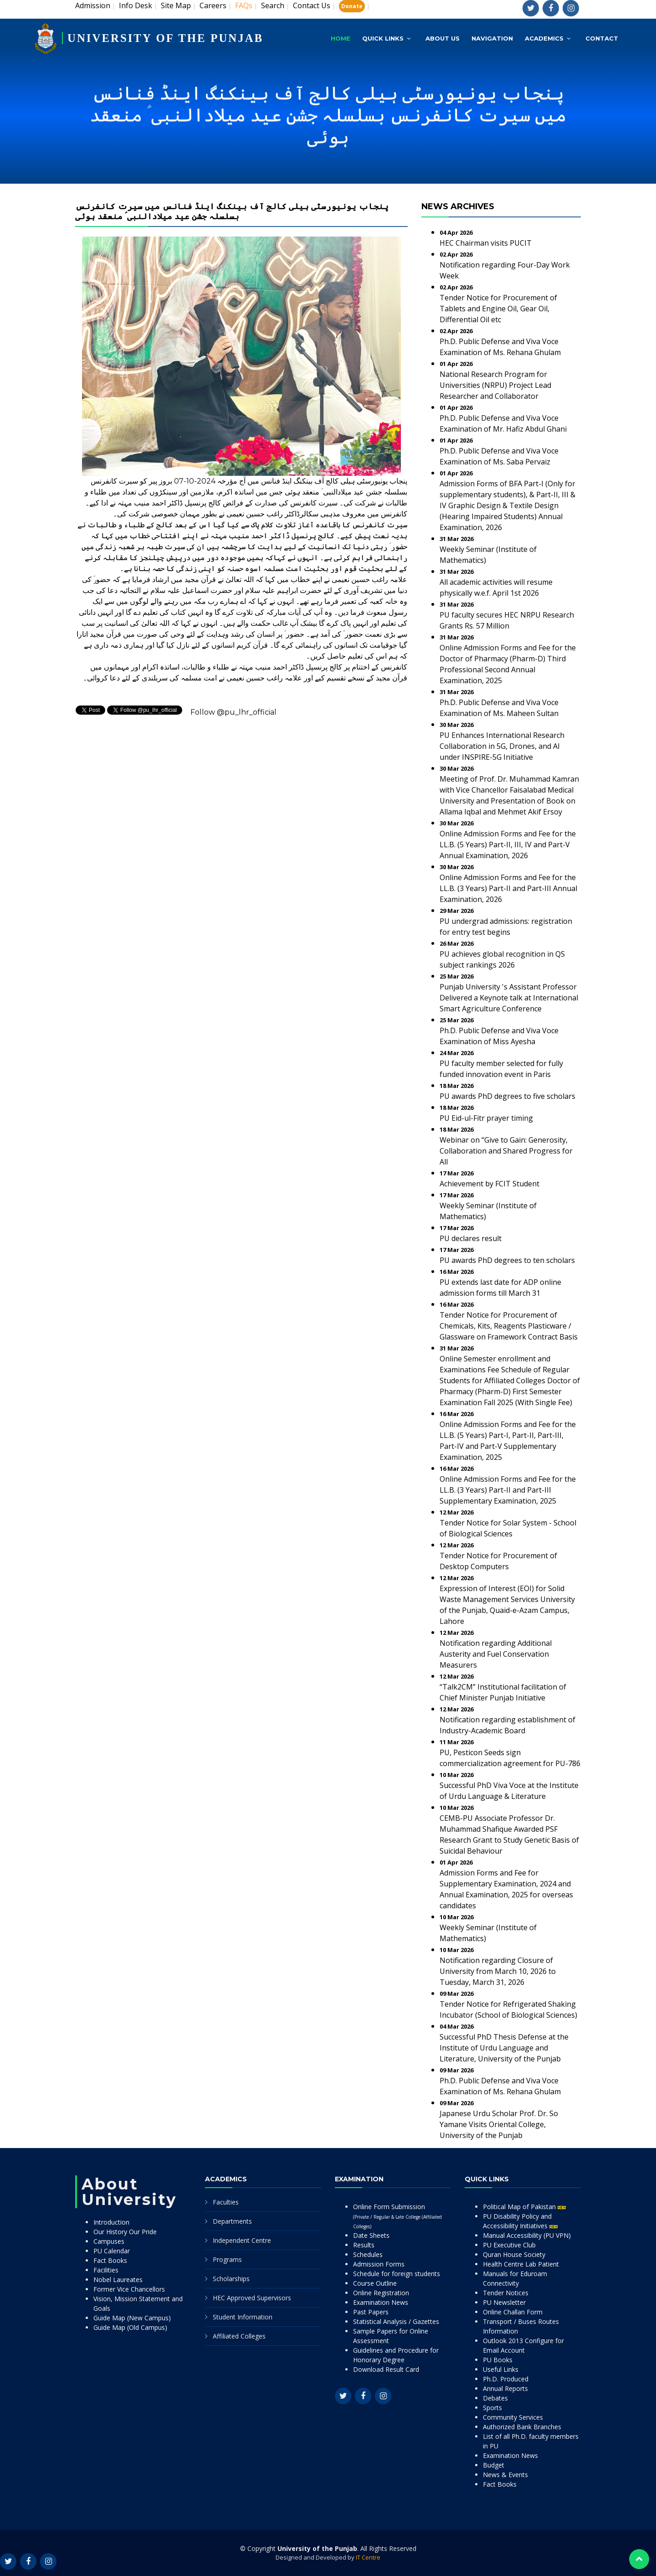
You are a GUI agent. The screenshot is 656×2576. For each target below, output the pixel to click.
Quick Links (383, 35)
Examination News (380, 2302)
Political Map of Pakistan (524, 2206)
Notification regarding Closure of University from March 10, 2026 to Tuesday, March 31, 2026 (498, 1971)
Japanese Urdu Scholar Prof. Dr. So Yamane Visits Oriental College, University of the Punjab (499, 2124)
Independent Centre (242, 2240)
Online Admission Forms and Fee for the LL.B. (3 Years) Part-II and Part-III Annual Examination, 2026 (508, 888)
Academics (544, 35)
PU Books (497, 2359)
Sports (492, 2407)
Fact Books (110, 2260)
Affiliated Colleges (239, 2336)
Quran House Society (514, 2254)
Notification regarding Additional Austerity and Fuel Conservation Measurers (496, 1654)
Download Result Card (386, 2369)
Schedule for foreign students (396, 2273)
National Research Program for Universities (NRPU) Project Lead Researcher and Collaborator (495, 385)
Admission (92, 5)
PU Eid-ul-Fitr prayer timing (486, 1118)
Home (340, 35)
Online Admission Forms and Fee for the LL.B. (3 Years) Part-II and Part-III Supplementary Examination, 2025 (508, 1490)
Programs (227, 2259)
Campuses (108, 2241)
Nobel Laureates (118, 2279)
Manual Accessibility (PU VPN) (527, 2235)
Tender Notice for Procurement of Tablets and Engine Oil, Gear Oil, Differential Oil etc (498, 309)
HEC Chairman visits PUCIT (486, 243)
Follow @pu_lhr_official (233, 712)
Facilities (105, 2270)
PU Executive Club (509, 2245)
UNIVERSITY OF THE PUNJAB (169, 35)
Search (272, 5)
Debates (495, 2398)
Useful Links (500, 2369)
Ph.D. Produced (505, 2379)
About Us (442, 35)
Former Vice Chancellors (129, 2289)
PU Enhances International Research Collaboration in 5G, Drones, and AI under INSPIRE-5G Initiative (502, 746)
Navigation (492, 35)
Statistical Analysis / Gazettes (396, 2321)
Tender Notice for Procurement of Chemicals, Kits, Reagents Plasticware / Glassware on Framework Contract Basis (509, 1326)
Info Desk (135, 5)
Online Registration (381, 2292)
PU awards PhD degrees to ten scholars (507, 1260)
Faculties (226, 2202)
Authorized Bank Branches (522, 2426)
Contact (601, 35)
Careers (213, 5)
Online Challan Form (513, 2312)
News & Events (505, 2474)
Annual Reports (505, 2388)
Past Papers (371, 2312)
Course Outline (375, 2283)
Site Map (176, 5)
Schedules (368, 2254)
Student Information (242, 2317)
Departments (232, 2221)
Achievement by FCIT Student (489, 1184)
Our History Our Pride (125, 2231)
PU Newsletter (504, 2302)
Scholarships (231, 2278)
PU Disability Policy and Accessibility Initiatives (520, 2221)
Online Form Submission (397, 2216)
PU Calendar (111, 2250)
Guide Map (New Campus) (132, 2317)
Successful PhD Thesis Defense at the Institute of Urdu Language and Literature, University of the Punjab (504, 2048)
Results (363, 2245)
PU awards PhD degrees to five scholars (507, 1096)
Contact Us (311, 5)
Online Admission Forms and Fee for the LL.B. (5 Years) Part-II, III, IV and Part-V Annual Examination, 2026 (508, 844)
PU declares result (471, 1238)
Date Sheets (371, 2235)
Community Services (513, 2417)
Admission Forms (379, 2264)
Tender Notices (505, 2292)
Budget (493, 2465)
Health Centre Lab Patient (521, 2264)
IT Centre (368, 2557)
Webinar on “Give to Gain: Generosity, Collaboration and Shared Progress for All (506, 1151)
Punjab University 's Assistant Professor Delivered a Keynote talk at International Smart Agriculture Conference (509, 998)
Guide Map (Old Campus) (130, 2327)
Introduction (111, 2222)
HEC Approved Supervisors (252, 2297)
